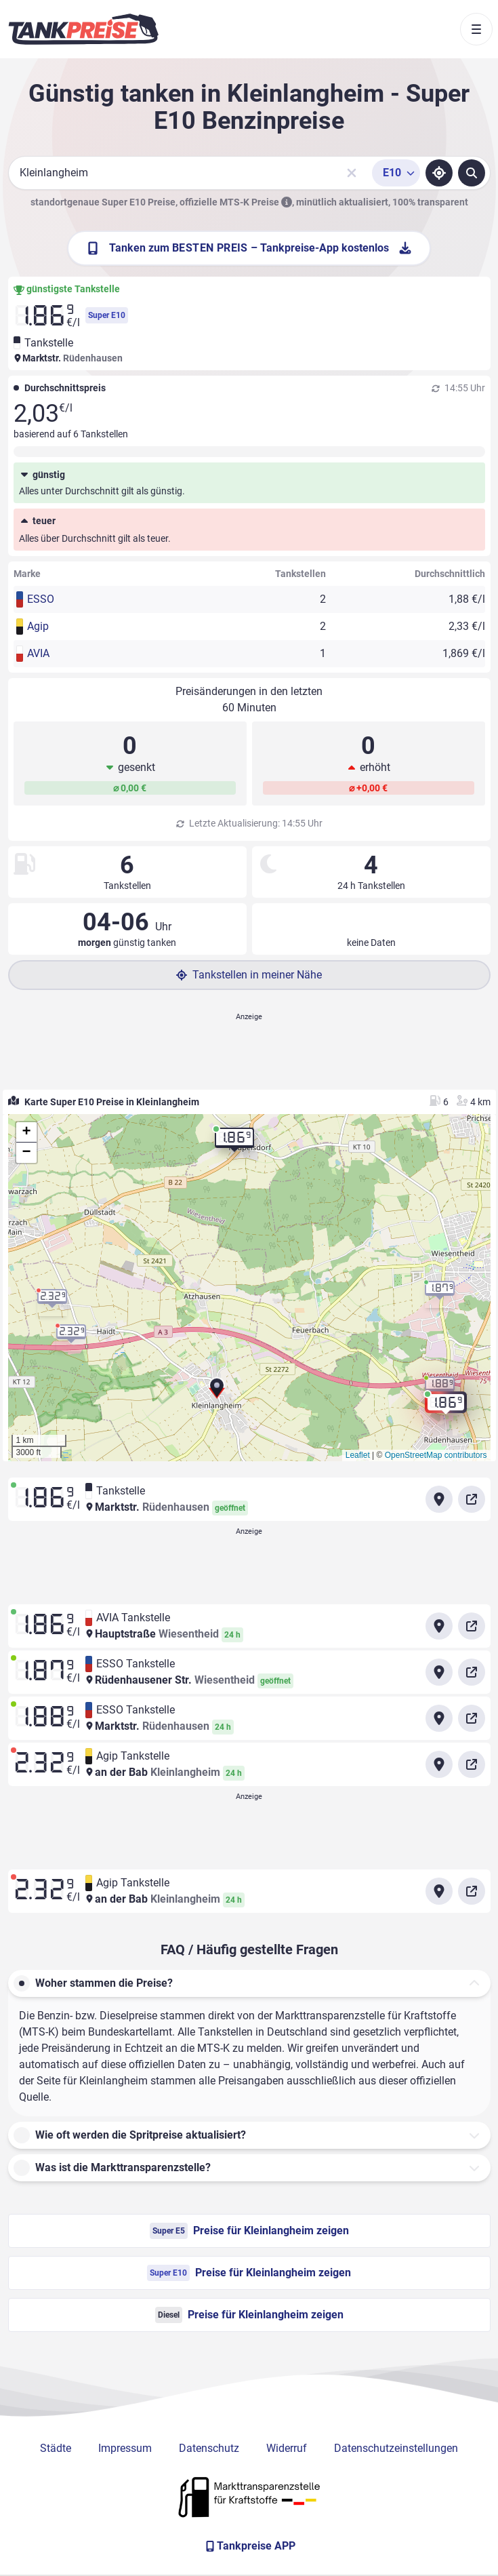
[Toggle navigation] (476, 29)
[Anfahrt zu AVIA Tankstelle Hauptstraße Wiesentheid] (439, 1626)
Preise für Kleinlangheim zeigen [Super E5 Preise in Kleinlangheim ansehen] (249, 2231)
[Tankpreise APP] (249, 2546)
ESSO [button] (40, 599)
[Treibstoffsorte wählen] (396, 172)
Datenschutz (209, 2448)
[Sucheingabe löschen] (352, 173)
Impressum (125, 2448)
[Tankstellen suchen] (471, 172)
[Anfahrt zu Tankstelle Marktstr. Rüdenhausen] (439, 1499)
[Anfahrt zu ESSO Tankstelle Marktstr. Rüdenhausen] (439, 1718)
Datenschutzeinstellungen (396, 2448)
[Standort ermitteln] (439, 172)
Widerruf (286, 2448)
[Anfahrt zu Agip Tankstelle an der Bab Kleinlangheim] (439, 1764)
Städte (55, 2448)
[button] (217, 1393)
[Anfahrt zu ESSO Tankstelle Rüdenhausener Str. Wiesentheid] (439, 1672)
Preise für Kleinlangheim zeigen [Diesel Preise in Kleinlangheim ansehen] (249, 2315)
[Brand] (83, 29)
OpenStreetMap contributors (436, 1455)
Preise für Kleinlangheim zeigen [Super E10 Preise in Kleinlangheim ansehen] (249, 2273)
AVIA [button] (38, 653)
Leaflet (358, 1455)
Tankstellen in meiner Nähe (249, 974)
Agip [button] (38, 626)
